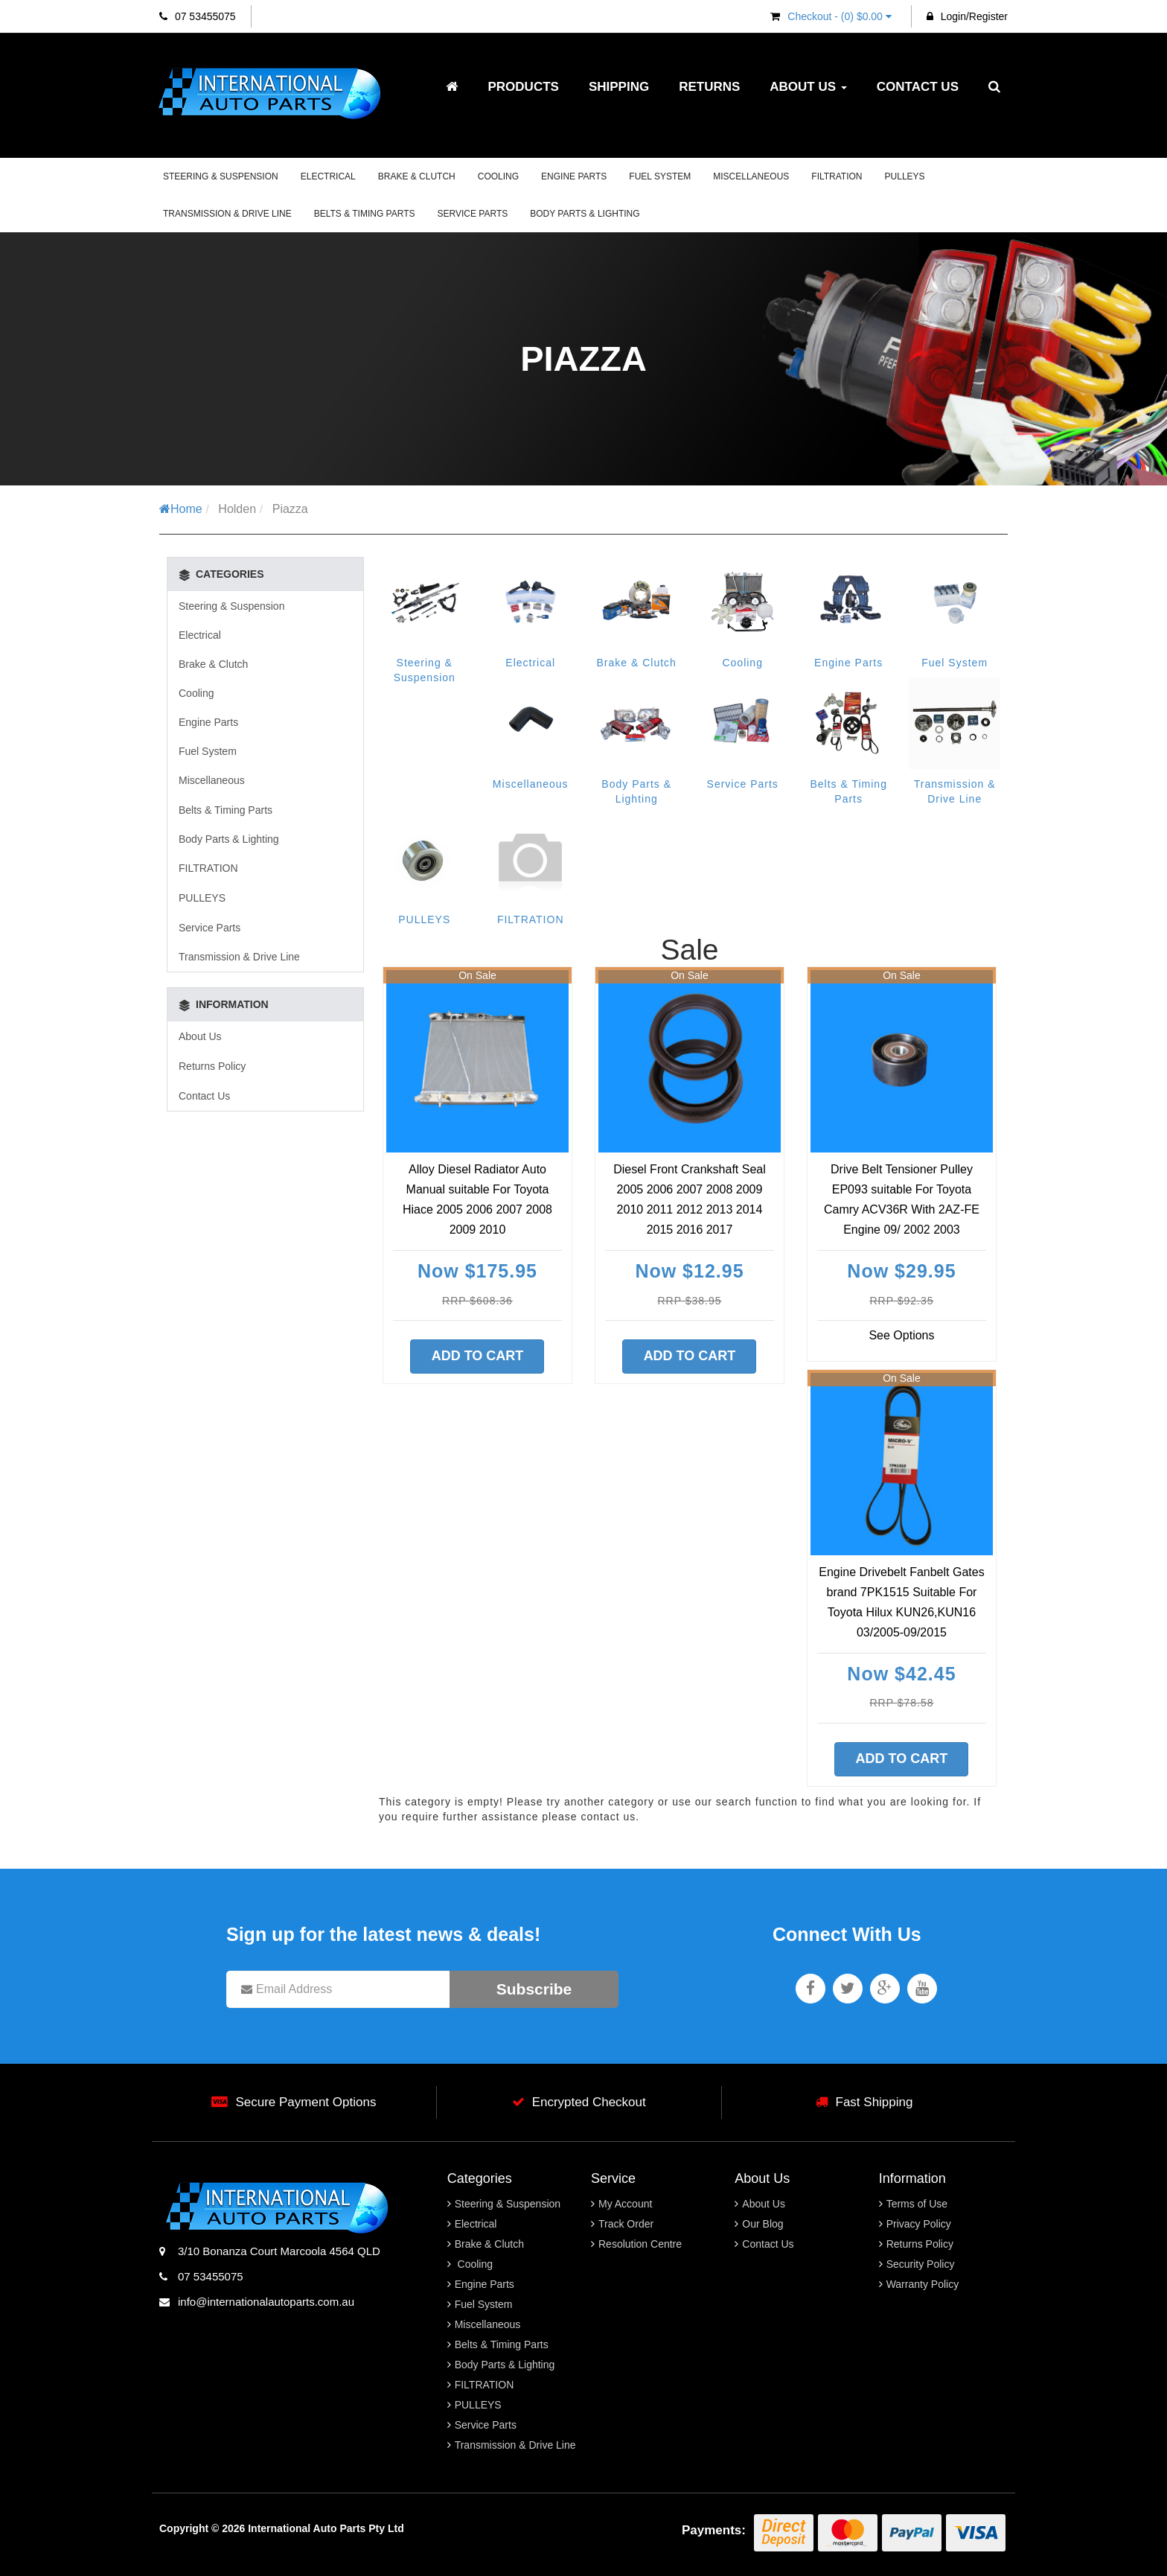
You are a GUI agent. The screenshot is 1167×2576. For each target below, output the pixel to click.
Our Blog (762, 2224)
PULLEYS (905, 176)
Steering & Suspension (220, 176)
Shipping (619, 87)
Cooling (498, 176)
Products (522, 87)
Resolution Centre (640, 2244)
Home (180, 509)
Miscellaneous (751, 176)
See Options (901, 1335)
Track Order (625, 2224)
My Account (625, 2204)
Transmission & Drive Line (227, 213)
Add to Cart (478, 1355)
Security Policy (920, 2264)
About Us (808, 87)
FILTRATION (836, 176)
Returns (709, 87)
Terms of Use (916, 2204)
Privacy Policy (918, 2224)
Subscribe (534, 1989)
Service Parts (473, 213)
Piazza (290, 509)
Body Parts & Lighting (584, 213)
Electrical (328, 176)
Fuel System (660, 176)
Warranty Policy (922, 2284)
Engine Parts (574, 176)
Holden (237, 509)
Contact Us (918, 87)
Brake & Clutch (416, 176)
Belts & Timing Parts (364, 213)
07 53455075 (197, 16)
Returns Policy (212, 1066)
